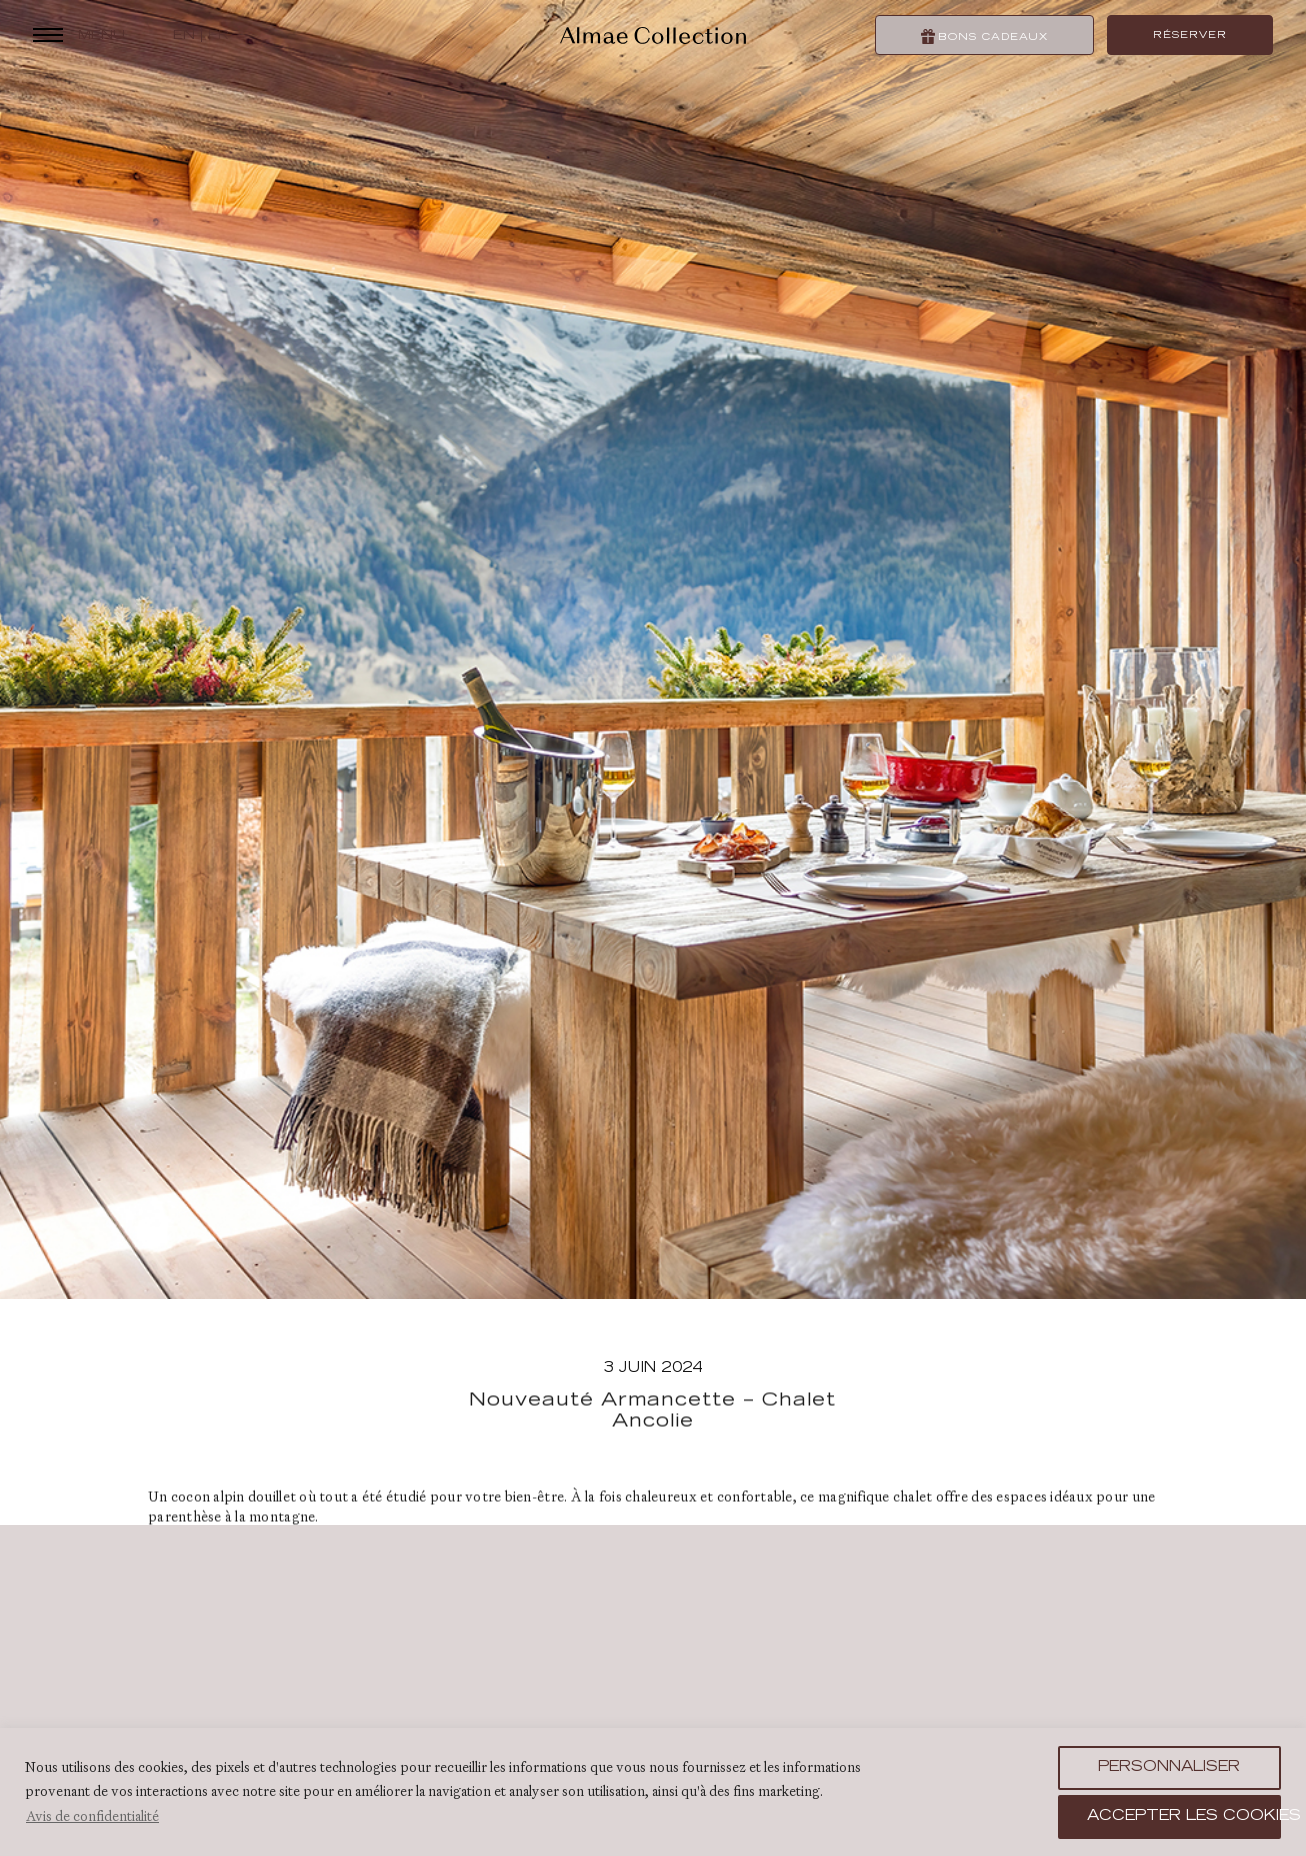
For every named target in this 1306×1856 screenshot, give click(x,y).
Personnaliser (1169, 1768)
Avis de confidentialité (92, 1816)
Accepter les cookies (1184, 1817)
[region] (653, 1792)
